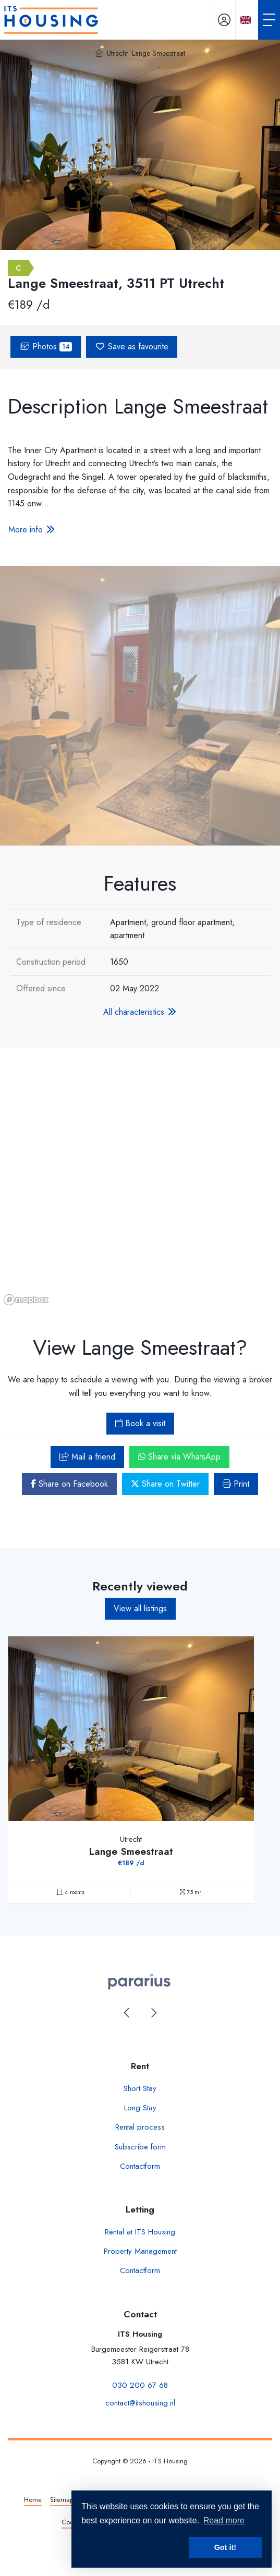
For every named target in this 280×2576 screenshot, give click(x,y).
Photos (45, 347)
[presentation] (127, 2012)
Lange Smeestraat (158, 53)
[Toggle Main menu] (269, 20)
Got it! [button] (225, 2547)
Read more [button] (224, 2520)
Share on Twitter (165, 1484)
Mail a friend (87, 1457)
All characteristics (140, 1012)
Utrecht (117, 53)
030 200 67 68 (140, 2385)
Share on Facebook (69, 1484)
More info (32, 530)
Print (236, 1484)
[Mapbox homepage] (26, 1300)
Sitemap (62, 2500)
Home (33, 2500)
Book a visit (140, 1423)
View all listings (140, 1608)
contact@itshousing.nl (140, 2403)
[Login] (224, 20)
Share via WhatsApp (179, 1457)
